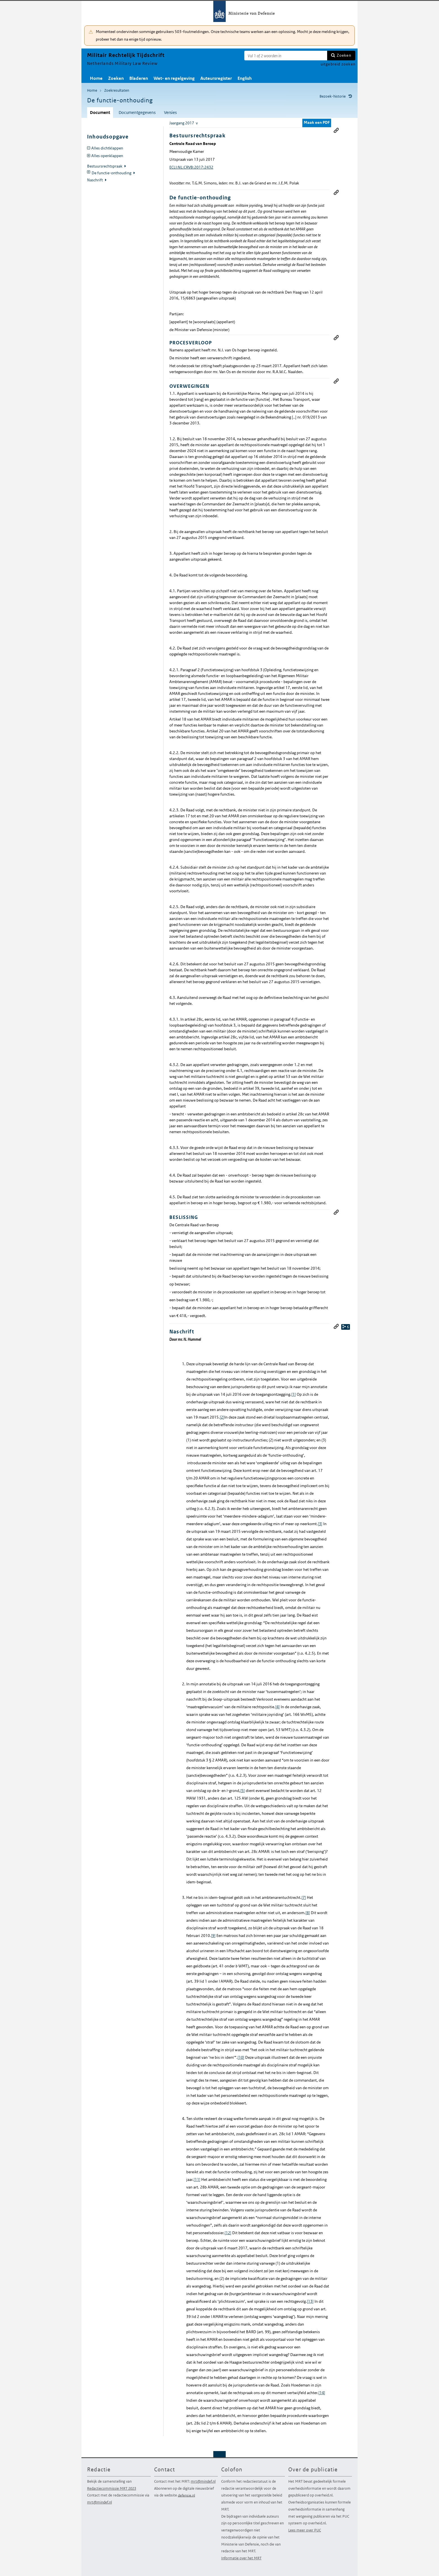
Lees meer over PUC (304, 2530)
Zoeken (344, 55)
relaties (345, 1327)
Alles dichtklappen (107, 148)
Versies (170, 112)
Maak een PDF (317, 122)
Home (96, 78)
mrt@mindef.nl (99, 2502)
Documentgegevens (137, 112)
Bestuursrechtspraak (105, 166)
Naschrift (95, 179)
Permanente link (336, 130)
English (245, 78)
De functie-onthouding (112, 172)
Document (100, 112)
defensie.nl (186, 2495)
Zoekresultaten (116, 90)
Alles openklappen (107, 155)
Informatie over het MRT (241, 2558)
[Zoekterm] (285, 55)
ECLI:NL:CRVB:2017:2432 (191, 167)
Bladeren (138, 78)
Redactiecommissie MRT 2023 (111, 2488)
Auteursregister (216, 78)
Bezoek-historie (333, 96)
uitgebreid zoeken (338, 64)
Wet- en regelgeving (174, 78)
